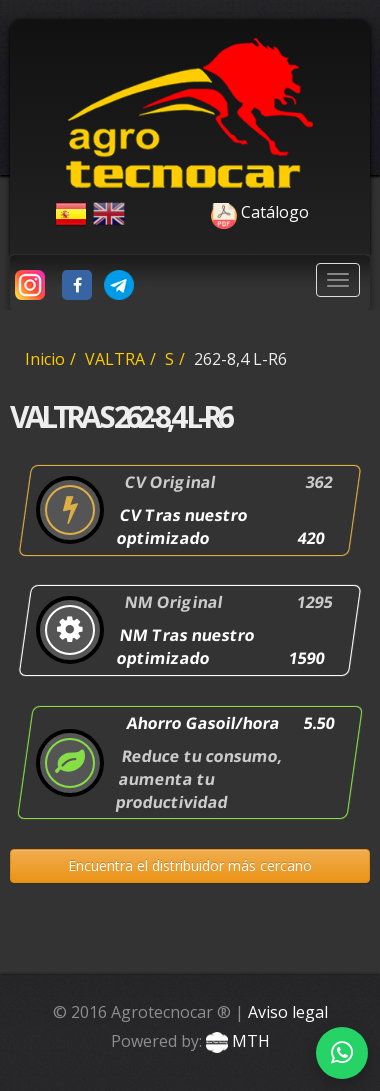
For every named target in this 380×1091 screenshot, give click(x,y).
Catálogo (220, 212)
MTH (236, 1041)
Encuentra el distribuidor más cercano (190, 865)
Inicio (45, 359)
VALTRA (115, 359)
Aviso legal (288, 1012)
